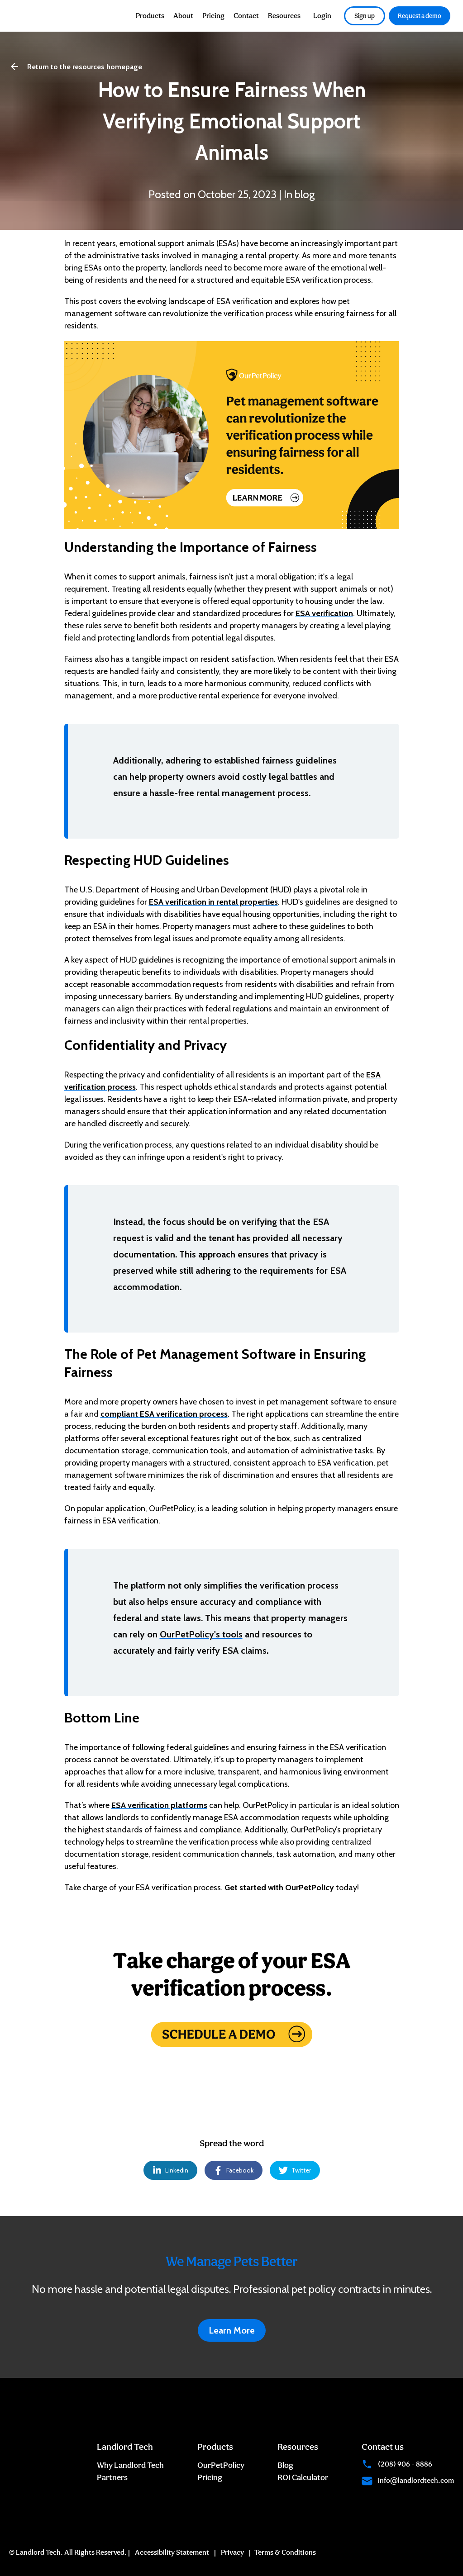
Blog (285, 2465)
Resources (284, 15)
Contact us (383, 2446)
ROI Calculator (302, 2477)
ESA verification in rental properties (213, 902)
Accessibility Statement (172, 2552)
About (183, 15)
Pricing (213, 15)
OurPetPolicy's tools (201, 1634)
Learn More (232, 2330)
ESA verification (324, 613)
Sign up (364, 15)
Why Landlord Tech (130, 2465)
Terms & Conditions (285, 2552)
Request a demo (419, 15)
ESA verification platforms (159, 1805)
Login (322, 15)
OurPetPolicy (220, 2465)
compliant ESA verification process (164, 1414)
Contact (246, 15)
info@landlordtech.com (408, 2480)
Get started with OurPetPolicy (279, 1888)
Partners (112, 2477)
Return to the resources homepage (75, 66)
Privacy (232, 2552)
